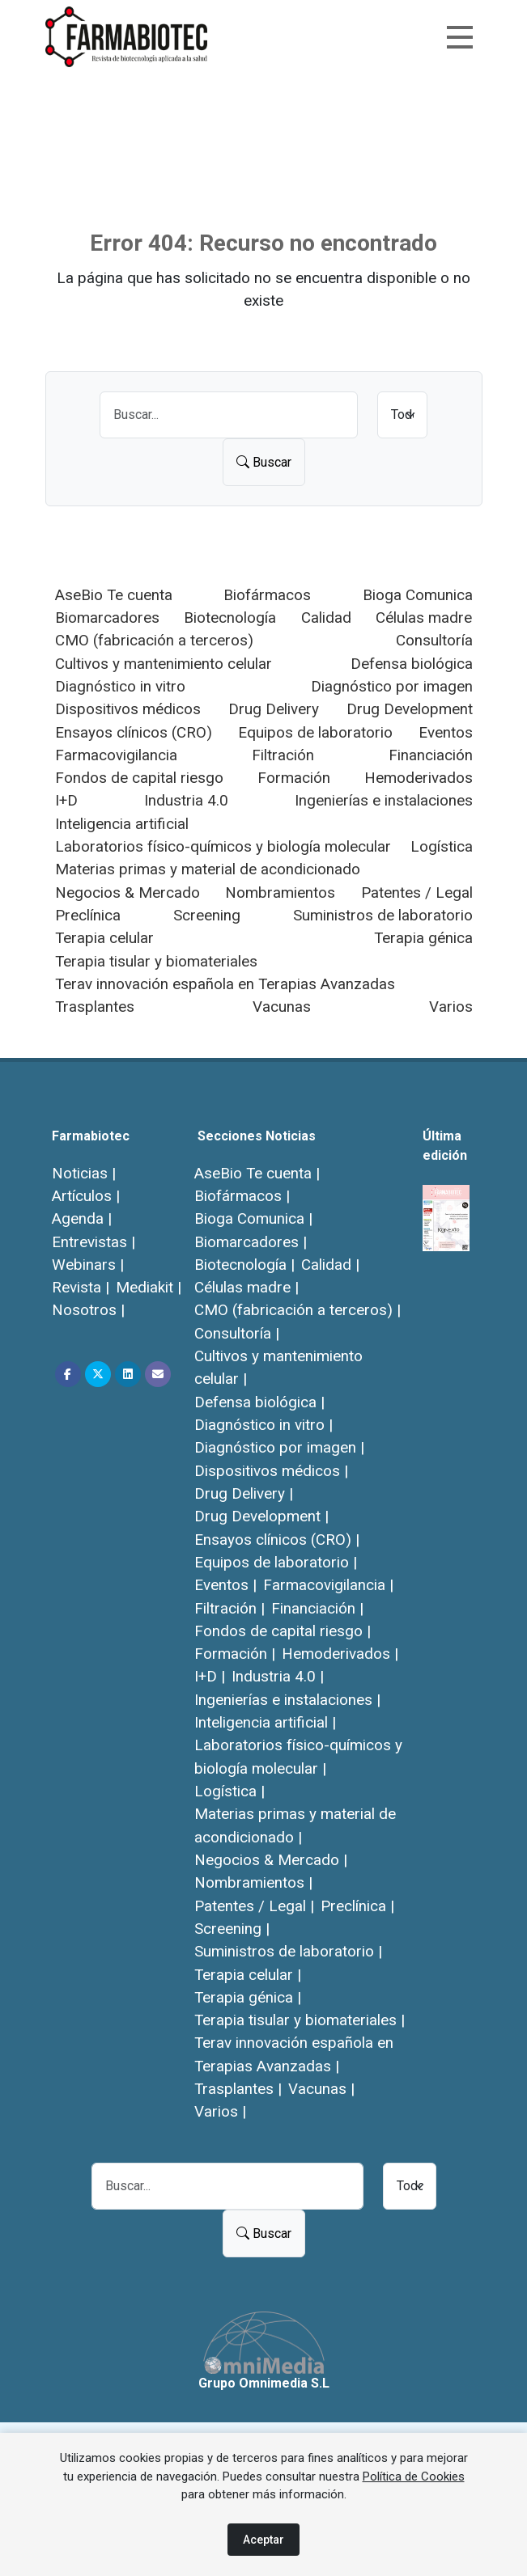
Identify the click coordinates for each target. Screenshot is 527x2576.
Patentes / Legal (417, 892)
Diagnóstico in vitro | (263, 1424)
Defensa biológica (412, 663)
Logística (441, 846)
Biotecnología (230, 617)
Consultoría (434, 640)
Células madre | (246, 1287)
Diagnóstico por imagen (392, 686)
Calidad (326, 617)
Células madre (424, 617)
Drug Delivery (273, 709)
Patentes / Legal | (254, 1906)
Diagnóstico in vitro (120, 686)
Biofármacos (267, 595)
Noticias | (84, 1173)
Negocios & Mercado (127, 892)
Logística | (229, 1791)
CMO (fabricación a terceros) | (297, 1310)
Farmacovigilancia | (328, 1585)
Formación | (234, 1653)
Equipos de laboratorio (315, 732)
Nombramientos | (253, 1882)
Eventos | (225, 1585)
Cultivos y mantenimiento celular (163, 663)
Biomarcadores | (250, 1242)
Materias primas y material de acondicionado (207, 869)
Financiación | (317, 1608)
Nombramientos (280, 892)
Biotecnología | (244, 1264)
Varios (451, 1006)
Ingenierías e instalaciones (384, 800)
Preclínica (88, 915)
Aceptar (263, 2539)
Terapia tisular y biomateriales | (299, 2020)
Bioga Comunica (418, 595)
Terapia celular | (247, 1974)
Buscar (263, 462)
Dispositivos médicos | (271, 1470)
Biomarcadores (107, 617)
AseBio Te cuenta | (257, 1173)
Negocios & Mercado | (270, 1860)
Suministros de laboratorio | (288, 1951)
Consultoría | (236, 1333)
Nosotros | (88, 1310)
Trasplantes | (238, 2088)
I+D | (209, 1676)
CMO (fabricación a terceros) (154, 640)
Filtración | (229, 1608)
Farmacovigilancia (116, 755)
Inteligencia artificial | (265, 1722)
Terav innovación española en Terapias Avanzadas (225, 984)
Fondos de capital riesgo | (282, 1631)
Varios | (220, 2111)
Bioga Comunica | (253, 1218)
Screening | (232, 1928)
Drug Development (409, 709)
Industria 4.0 (186, 800)
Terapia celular (104, 937)
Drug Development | (261, 1516)
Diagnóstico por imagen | (279, 1447)
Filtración (283, 755)
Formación (293, 777)
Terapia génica (423, 937)
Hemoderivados (418, 777)
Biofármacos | (242, 1195)
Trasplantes (94, 1006)
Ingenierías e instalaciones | (287, 1699)
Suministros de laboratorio (383, 915)
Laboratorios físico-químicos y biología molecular (223, 846)
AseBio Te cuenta (113, 595)
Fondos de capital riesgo (139, 777)
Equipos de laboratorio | (275, 1562)
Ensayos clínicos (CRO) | (276, 1539)
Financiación (431, 755)
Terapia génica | (247, 1997)
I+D (66, 800)
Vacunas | (321, 2088)
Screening (206, 915)
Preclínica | (357, 1906)
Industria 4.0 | (278, 1676)
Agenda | (82, 1218)
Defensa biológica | (259, 1402)
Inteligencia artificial (122, 823)
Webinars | (88, 1264)
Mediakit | (148, 1287)
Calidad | (330, 1264)
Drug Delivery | (243, 1493)
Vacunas (282, 1006)
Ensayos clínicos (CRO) (133, 732)
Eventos (446, 732)
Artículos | (86, 1195)
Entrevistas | (93, 1242)
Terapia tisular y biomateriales (156, 961)
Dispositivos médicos (128, 709)
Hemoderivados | (340, 1653)
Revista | (80, 1287)
